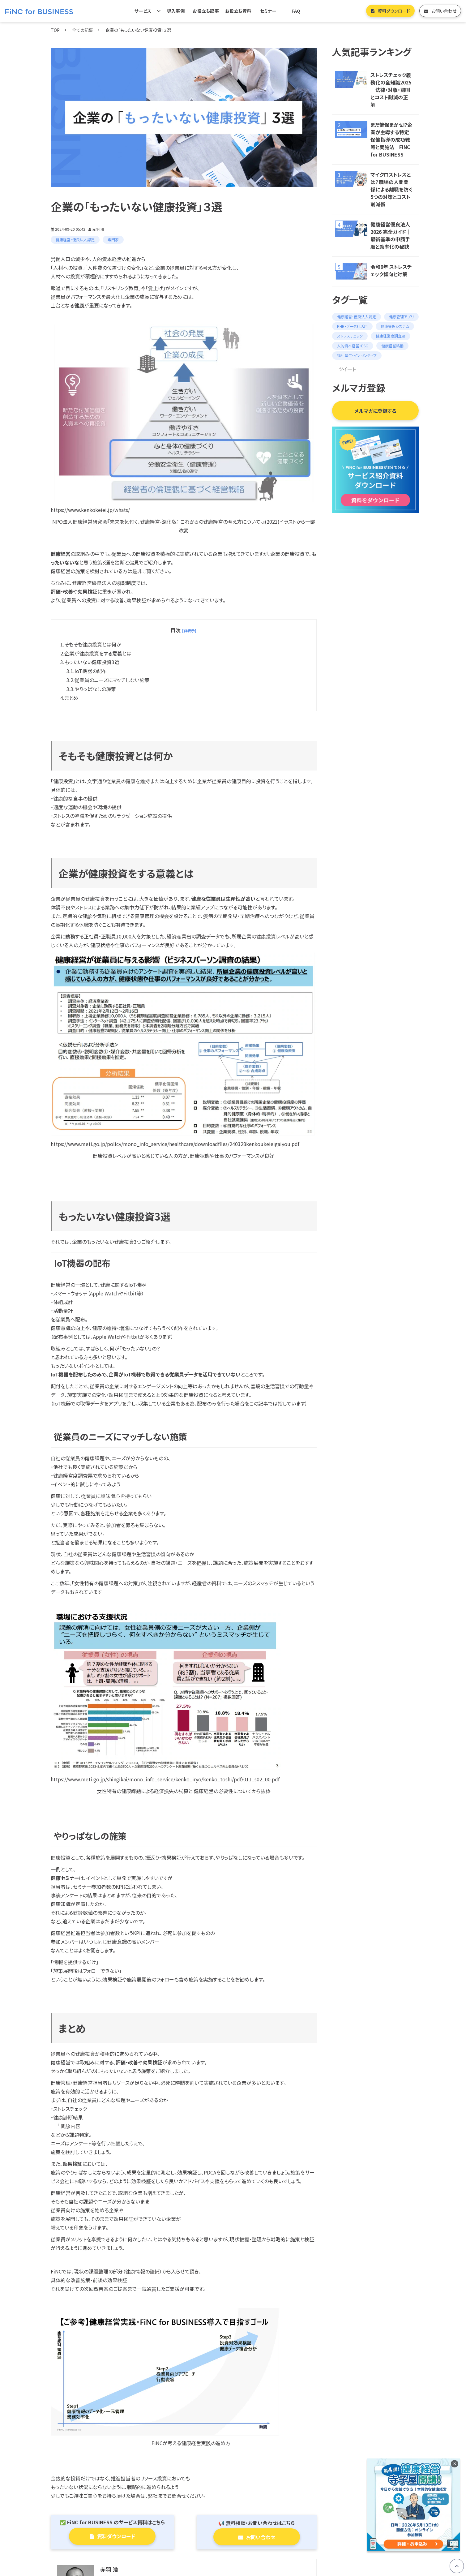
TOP (55, 30)
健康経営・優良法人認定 (75, 239)
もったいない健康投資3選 (91, 662)
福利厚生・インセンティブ (357, 355)
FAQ (296, 11)
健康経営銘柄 (392, 345)
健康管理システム (395, 326)
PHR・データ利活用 (352, 326)
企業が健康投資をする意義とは (97, 653)
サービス (143, 11)
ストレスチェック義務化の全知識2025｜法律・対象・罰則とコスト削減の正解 (390, 89)
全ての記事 (82, 30)
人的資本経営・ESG (352, 345)
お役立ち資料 (238, 11)
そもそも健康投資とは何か (92, 644)
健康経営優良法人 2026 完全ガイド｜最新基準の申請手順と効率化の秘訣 (390, 235)
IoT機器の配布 (91, 671)
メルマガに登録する (375, 410)
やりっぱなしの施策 (95, 689)
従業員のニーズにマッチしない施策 (112, 680)
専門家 (113, 239)
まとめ (71, 698)
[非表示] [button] (189, 630)
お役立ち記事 (206, 11)
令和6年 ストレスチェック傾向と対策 (391, 270)
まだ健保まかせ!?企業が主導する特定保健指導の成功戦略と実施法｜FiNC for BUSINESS (391, 139)
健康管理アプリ (401, 316)
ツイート (347, 369)
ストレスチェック (350, 335)
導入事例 (176, 11)
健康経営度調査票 (390, 335)
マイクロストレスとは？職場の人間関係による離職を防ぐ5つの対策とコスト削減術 (391, 189)
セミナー (268, 11)
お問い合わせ (443, 11)
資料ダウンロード (394, 11)
